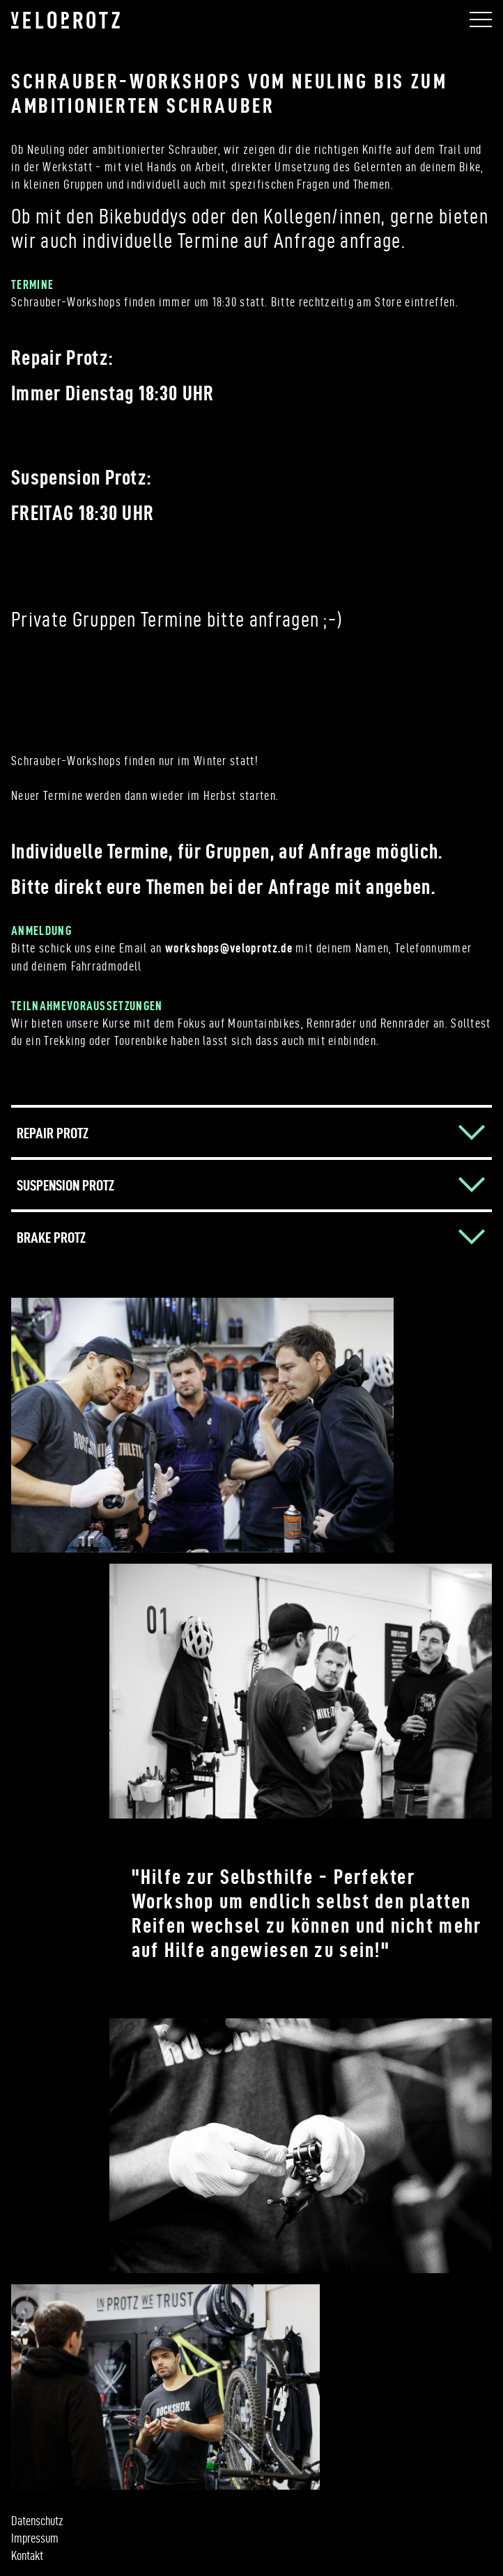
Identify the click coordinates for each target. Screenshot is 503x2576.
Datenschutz (37, 2520)
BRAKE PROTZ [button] (51, 1237)
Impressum (35, 2538)
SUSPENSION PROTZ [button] (65, 1185)
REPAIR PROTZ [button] (52, 1132)
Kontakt (27, 2555)
